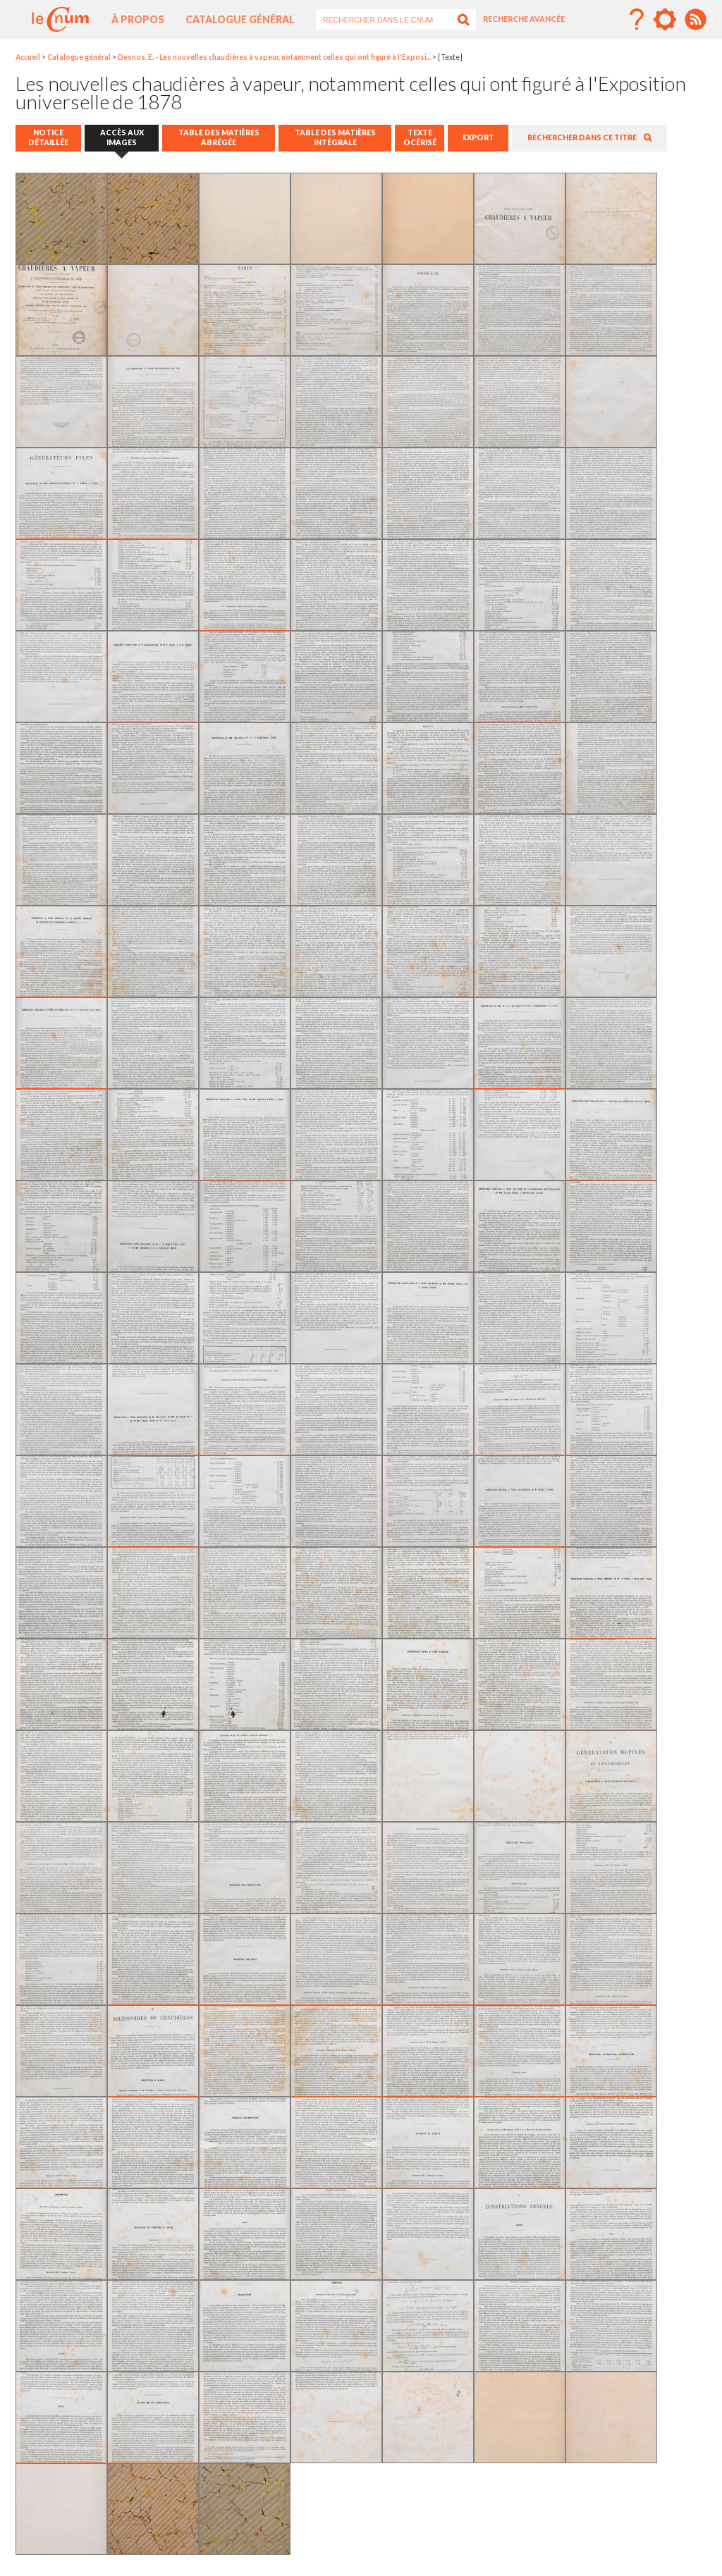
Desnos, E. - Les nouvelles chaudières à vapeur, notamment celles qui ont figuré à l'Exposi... (274, 57)
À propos (137, 19)
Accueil (28, 57)
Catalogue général (240, 19)
